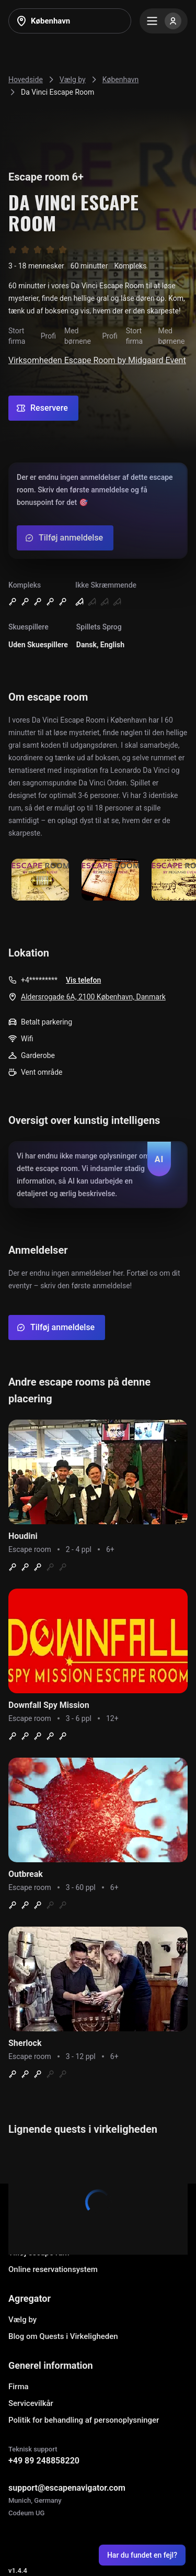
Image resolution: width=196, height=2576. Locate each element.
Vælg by (22, 2319)
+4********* (39, 980)
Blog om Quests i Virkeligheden (63, 2336)
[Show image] (40, 880)
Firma (18, 2386)
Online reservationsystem (53, 2269)
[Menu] (164, 20)
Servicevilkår (30, 2403)
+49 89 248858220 (43, 2461)
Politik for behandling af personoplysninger (83, 2420)
